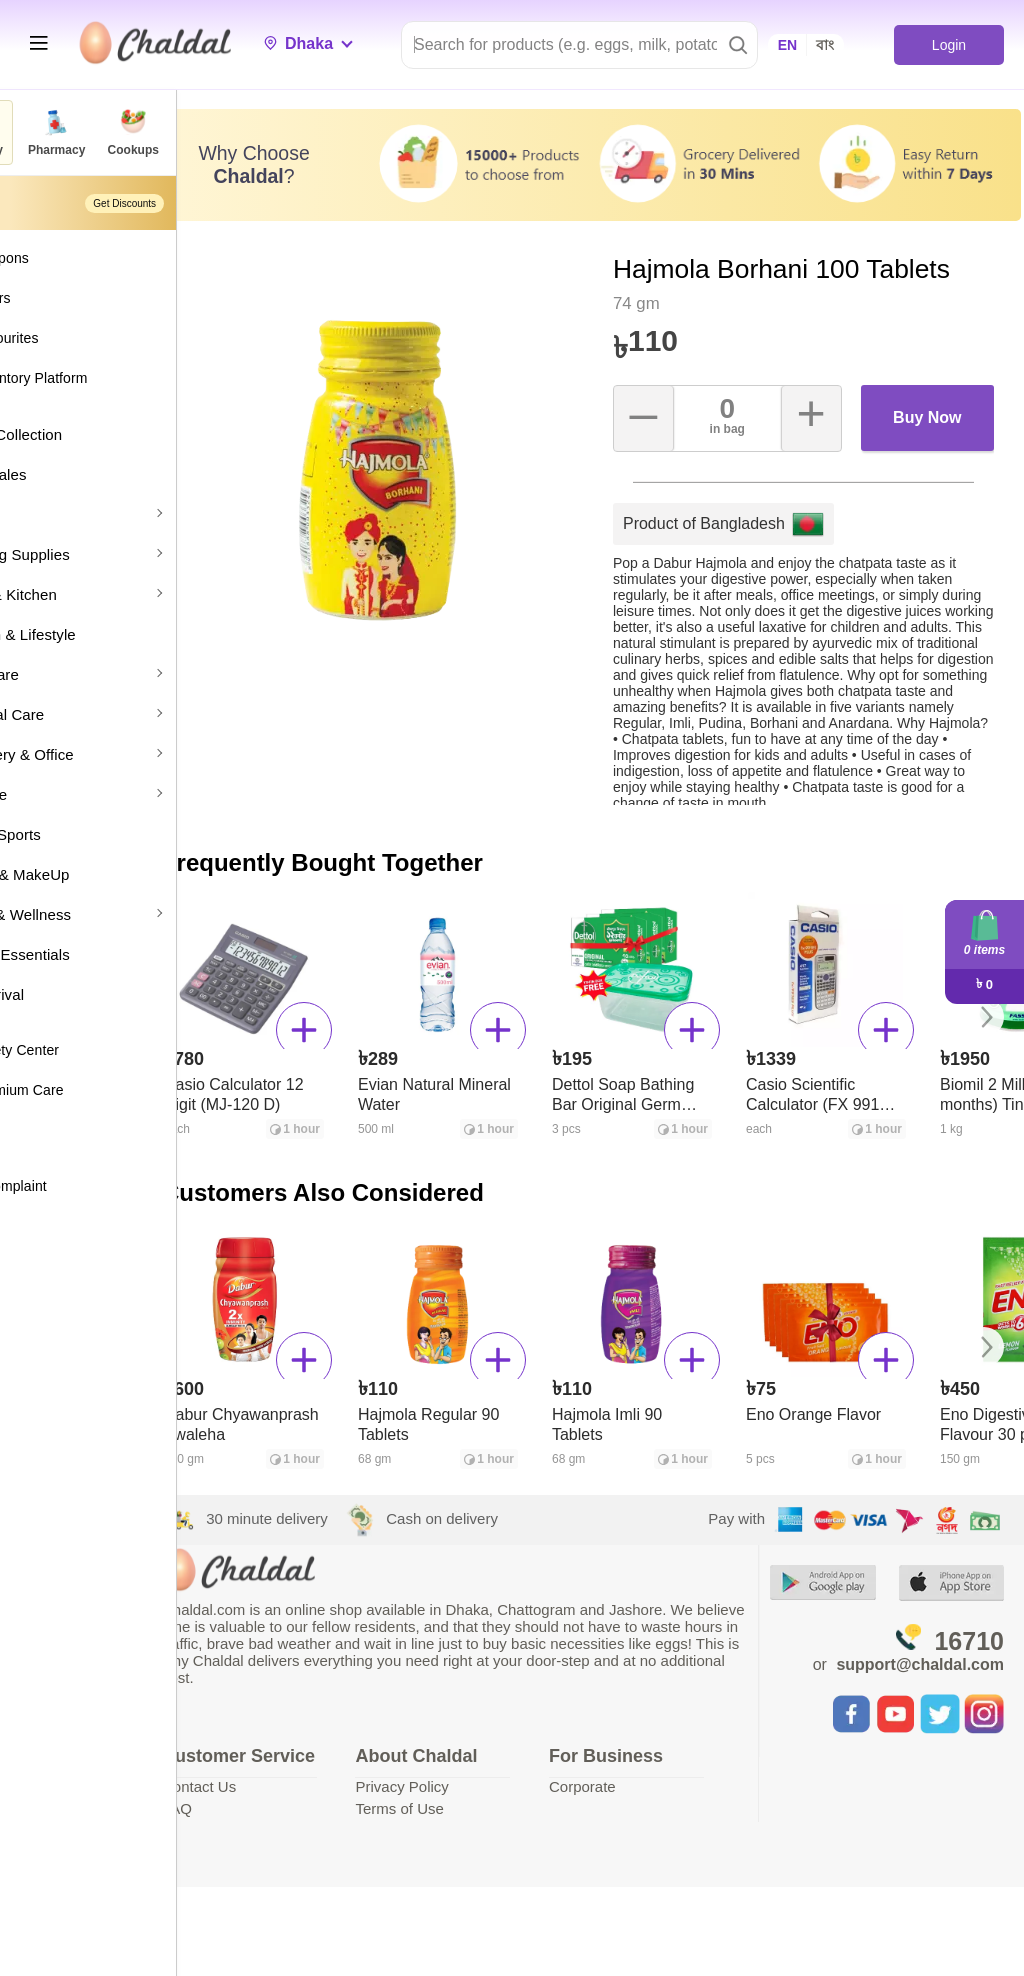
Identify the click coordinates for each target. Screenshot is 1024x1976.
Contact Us (297, 1810)
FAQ (275, 1832)
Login (948, 44)
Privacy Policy (477, 1789)
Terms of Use (475, 1811)
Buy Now (936, 420)
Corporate (635, 1789)
